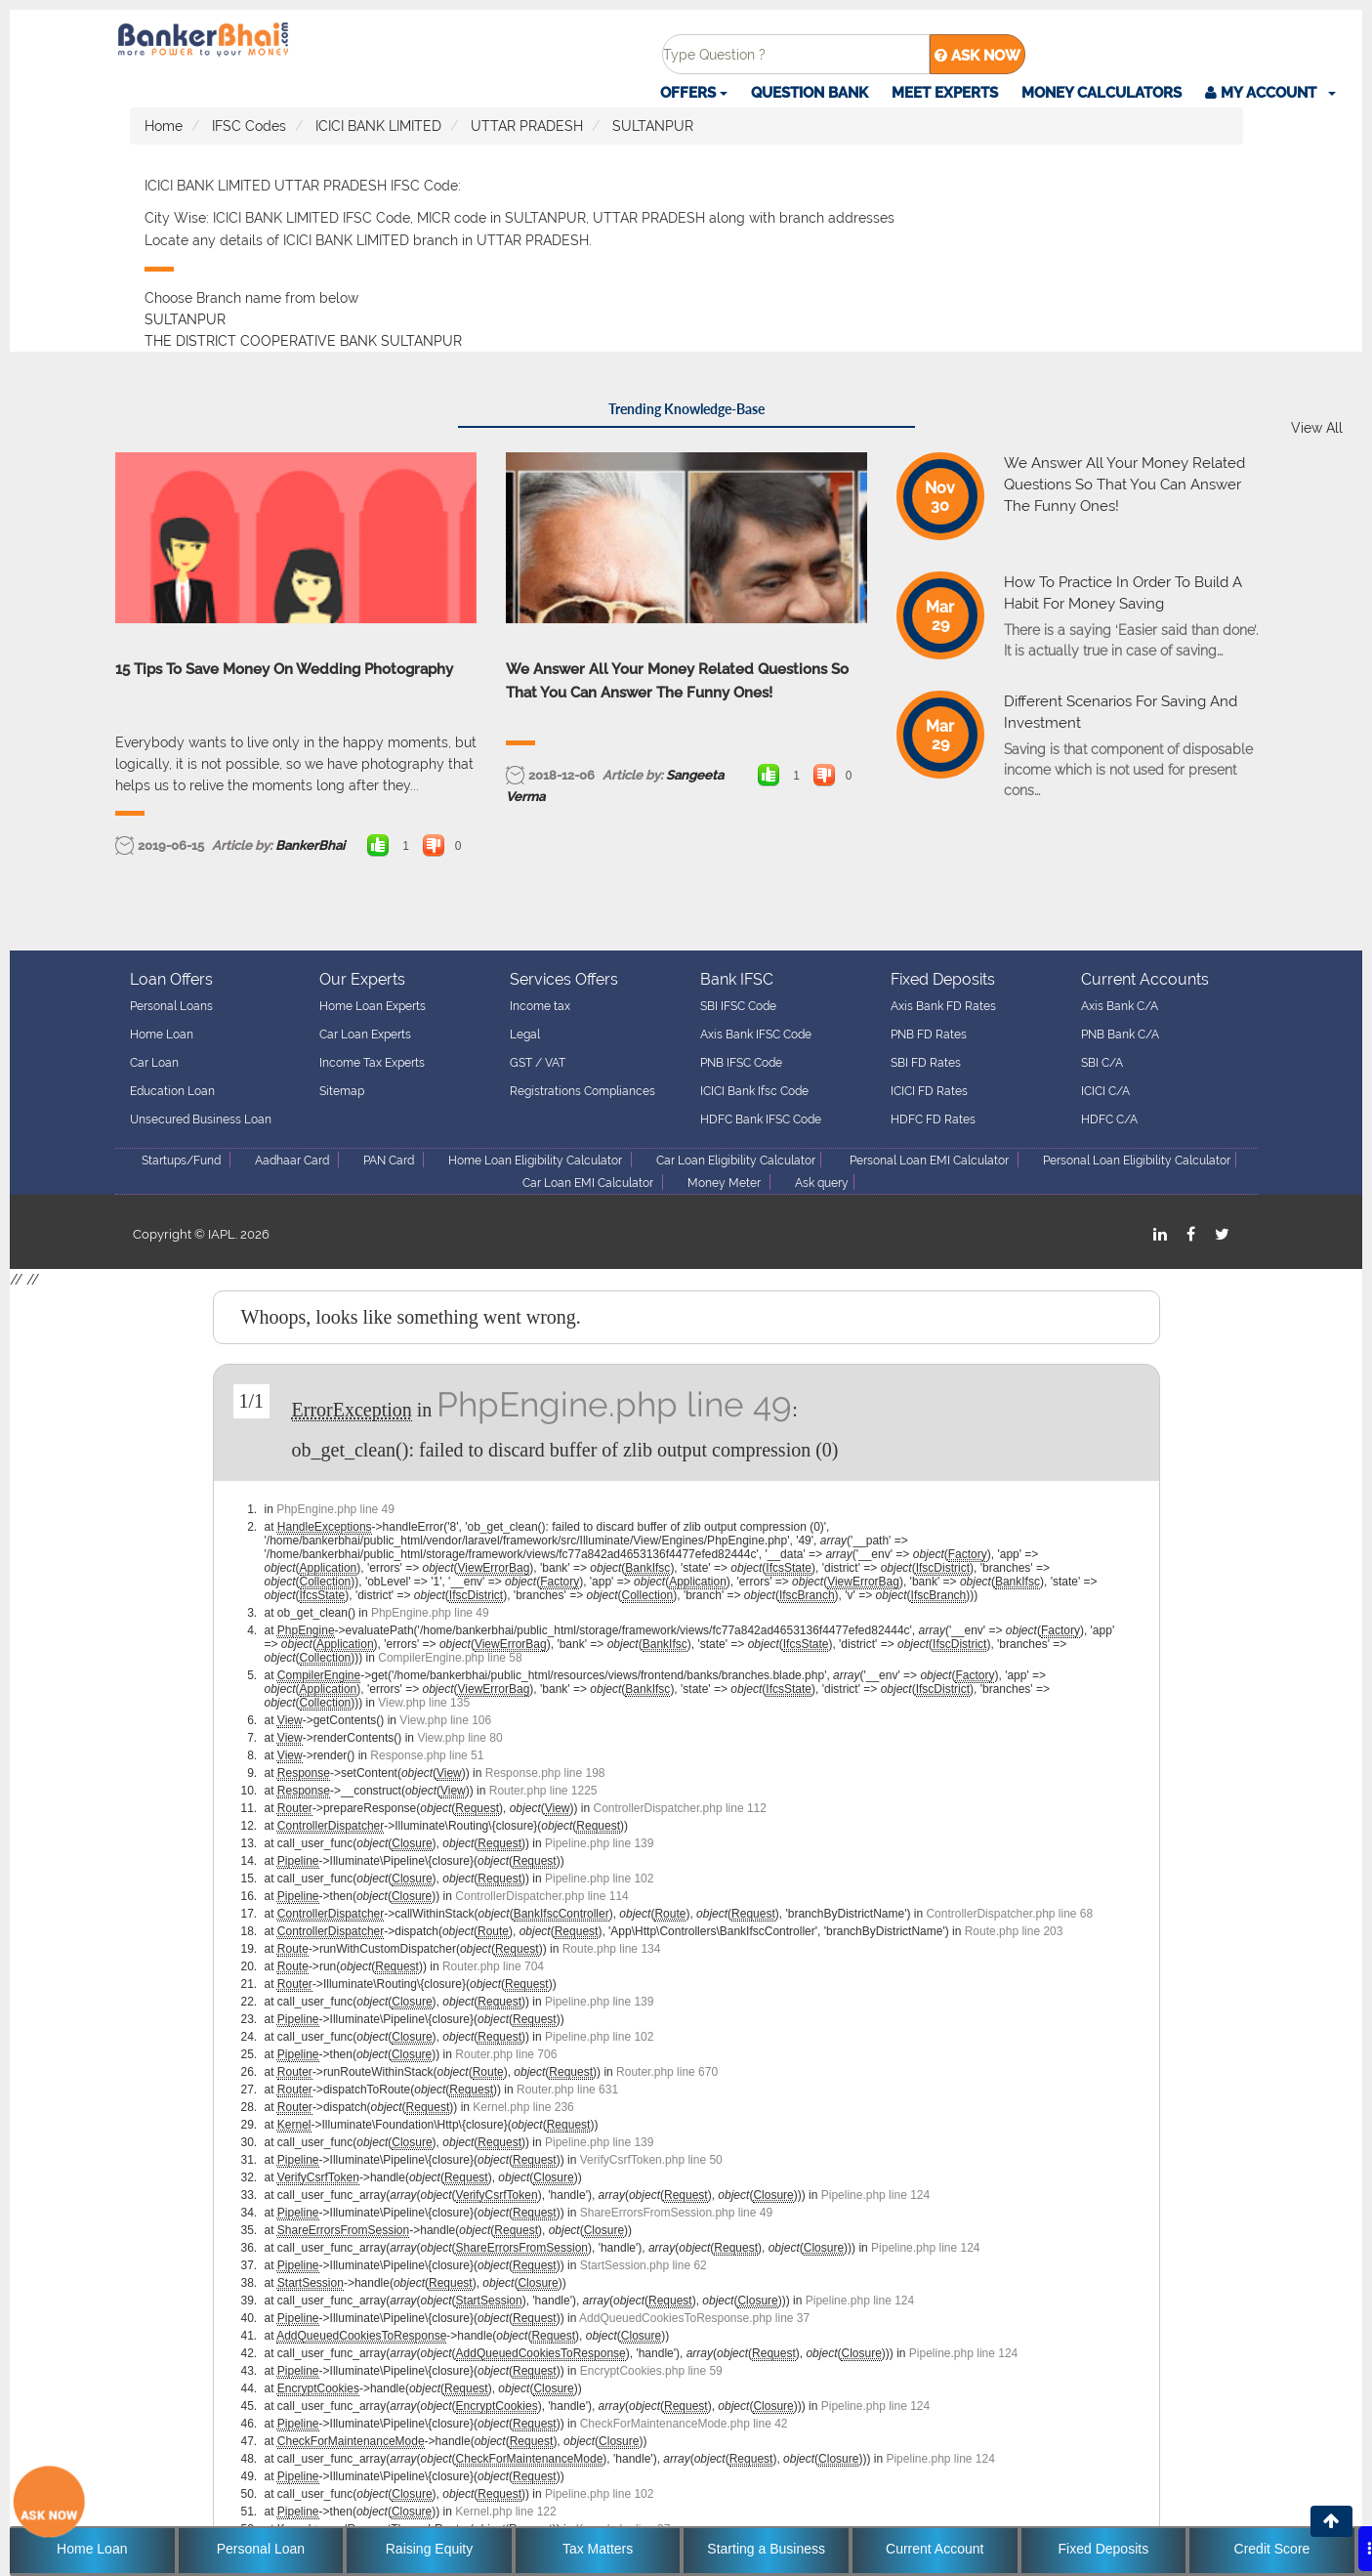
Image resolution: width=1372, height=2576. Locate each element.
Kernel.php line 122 (505, 2511)
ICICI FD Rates (929, 1091)
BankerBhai (310, 845)
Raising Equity (430, 2548)
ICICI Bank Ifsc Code (754, 1091)
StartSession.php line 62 (643, 2265)
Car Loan (154, 1063)
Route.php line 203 (1014, 1931)
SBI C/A (1102, 1063)
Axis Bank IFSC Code (755, 1034)
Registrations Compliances (582, 1091)
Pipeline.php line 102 (599, 1878)
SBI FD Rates (926, 1063)
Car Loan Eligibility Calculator (735, 1160)
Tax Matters (597, 2548)
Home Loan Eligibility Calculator (535, 1160)
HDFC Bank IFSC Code (760, 1119)
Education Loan (172, 1091)
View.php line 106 (445, 1720)
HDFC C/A (1109, 1119)
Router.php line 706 (506, 2054)
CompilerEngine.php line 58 (449, 1658)
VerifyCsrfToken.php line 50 (651, 2160)
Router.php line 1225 (543, 1790)
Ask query (822, 1183)
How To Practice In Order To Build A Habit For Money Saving (1123, 592)
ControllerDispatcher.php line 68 (1009, 1914)
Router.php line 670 (667, 2072)
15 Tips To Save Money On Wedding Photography (284, 669)
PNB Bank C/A (1120, 1034)
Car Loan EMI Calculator (587, 1183)
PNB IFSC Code (741, 1063)
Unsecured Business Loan (200, 1119)
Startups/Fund (181, 1160)
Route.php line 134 (611, 1949)
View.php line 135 (424, 1703)
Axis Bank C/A (1119, 1006)
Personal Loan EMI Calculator (929, 1160)
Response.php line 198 (545, 1773)
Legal (525, 1034)
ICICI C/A (1105, 1091)
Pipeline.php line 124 (875, 2195)
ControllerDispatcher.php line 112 (680, 1808)
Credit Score (1272, 2548)
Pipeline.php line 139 (599, 1843)
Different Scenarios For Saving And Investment (1120, 712)
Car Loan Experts (365, 1034)
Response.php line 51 (426, 1755)
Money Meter (724, 1183)
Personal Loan (261, 2548)
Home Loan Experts (372, 1006)
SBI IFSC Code (738, 1006)
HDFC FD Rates (933, 1119)
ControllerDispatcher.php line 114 (541, 1896)
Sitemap (341, 1091)
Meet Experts (945, 93)
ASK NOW (977, 55)
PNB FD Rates (929, 1034)
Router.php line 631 (567, 2089)
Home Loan (161, 1034)
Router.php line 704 (493, 1966)
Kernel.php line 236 (523, 2107)
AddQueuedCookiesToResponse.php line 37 (694, 2318)
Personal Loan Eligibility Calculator (1136, 1160)
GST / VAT (537, 1063)
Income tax (540, 1006)
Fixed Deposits (1104, 2548)
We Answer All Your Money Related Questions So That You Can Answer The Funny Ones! (677, 680)
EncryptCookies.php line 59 (651, 2371)
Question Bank (809, 93)
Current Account (934, 2548)
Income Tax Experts (372, 1063)
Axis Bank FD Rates (943, 1006)
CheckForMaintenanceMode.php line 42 (684, 2423)
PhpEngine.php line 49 (614, 1404)
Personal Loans (171, 1006)
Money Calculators (1101, 93)
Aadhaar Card (292, 1160)
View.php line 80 (459, 1738)
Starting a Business (766, 2548)
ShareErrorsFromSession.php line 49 (676, 2212)
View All (1317, 428)
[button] (1270, 93)
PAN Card (388, 1160)
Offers (694, 93)
